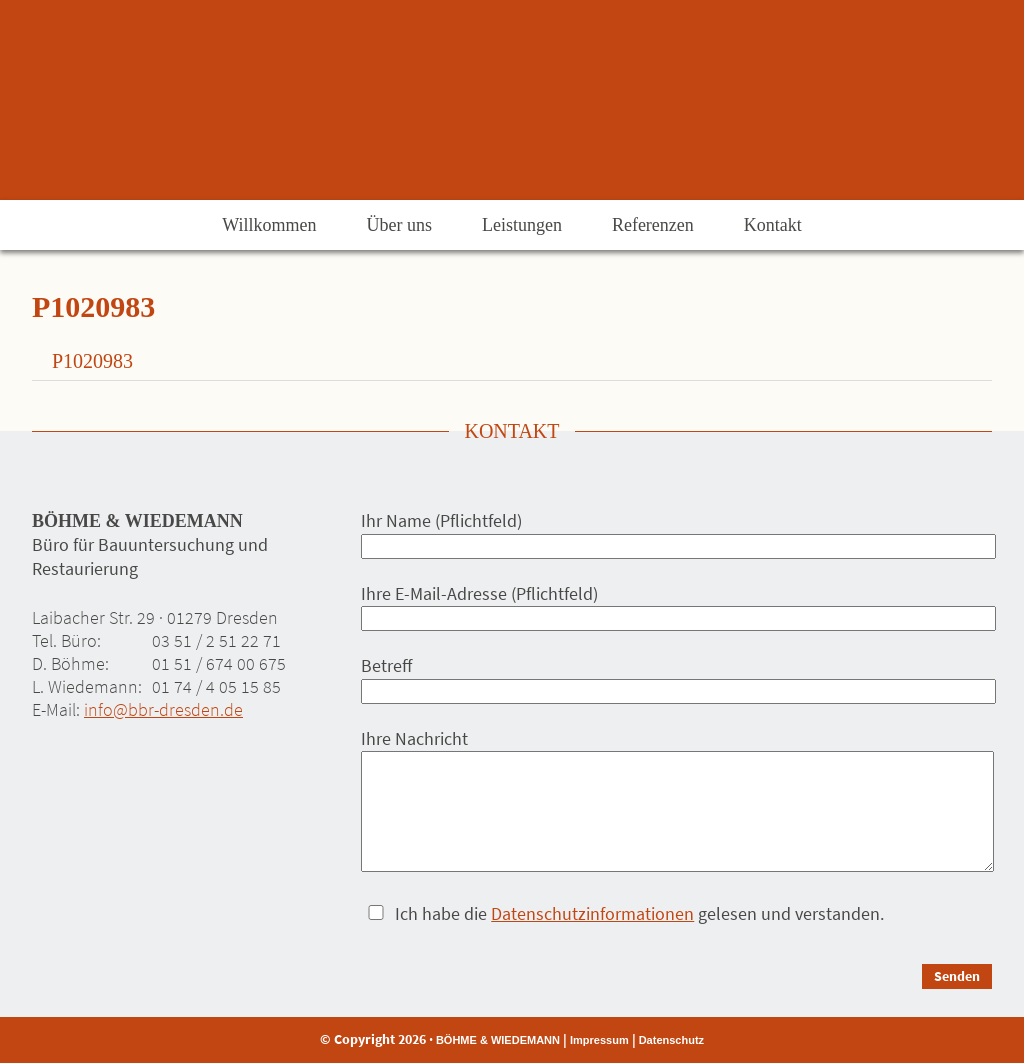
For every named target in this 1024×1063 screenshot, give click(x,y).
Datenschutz (671, 1040)
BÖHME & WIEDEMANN (498, 1040)
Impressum (599, 1040)
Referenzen (653, 225)
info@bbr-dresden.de (163, 709)
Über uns (399, 225)
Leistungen (522, 225)
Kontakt (773, 225)
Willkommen (269, 225)
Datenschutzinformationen (592, 913)
